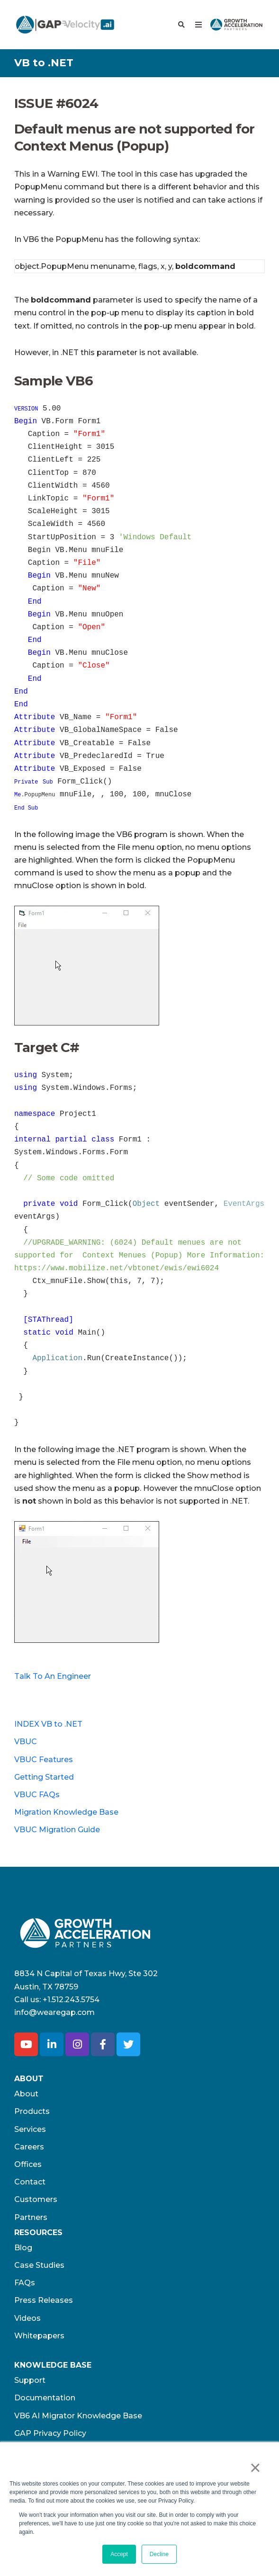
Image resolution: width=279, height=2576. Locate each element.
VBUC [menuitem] (25, 1741)
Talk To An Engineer (52, 1676)
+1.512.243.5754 (71, 1999)
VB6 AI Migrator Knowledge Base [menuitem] (78, 2415)
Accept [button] (119, 2554)
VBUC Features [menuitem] (43, 1759)
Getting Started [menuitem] (44, 1777)
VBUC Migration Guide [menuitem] (57, 1829)
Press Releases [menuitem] (43, 2300)
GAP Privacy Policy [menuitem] (50, 2433)
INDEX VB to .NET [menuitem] (48, 1724)
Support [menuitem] (29, 2380)
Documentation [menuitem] (44, 2397)
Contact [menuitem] (29, 2181)
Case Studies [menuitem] (39, 2265)
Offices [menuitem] (28, 2164)
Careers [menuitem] (29, 2146)
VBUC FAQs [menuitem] (37, 1794)
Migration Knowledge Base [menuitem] (66, 1812)
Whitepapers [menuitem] (39, 2335)
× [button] (255, 2467)
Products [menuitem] (32, 2111)
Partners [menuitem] (30, 2217)
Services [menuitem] (30, 2129)
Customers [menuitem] (35, 2199)
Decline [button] (159, 2554)
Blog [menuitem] (23, 2247)
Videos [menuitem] (27, 2318)
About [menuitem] (26, 2093)
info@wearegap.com (54, 2012)
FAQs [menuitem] (24, 2282)
